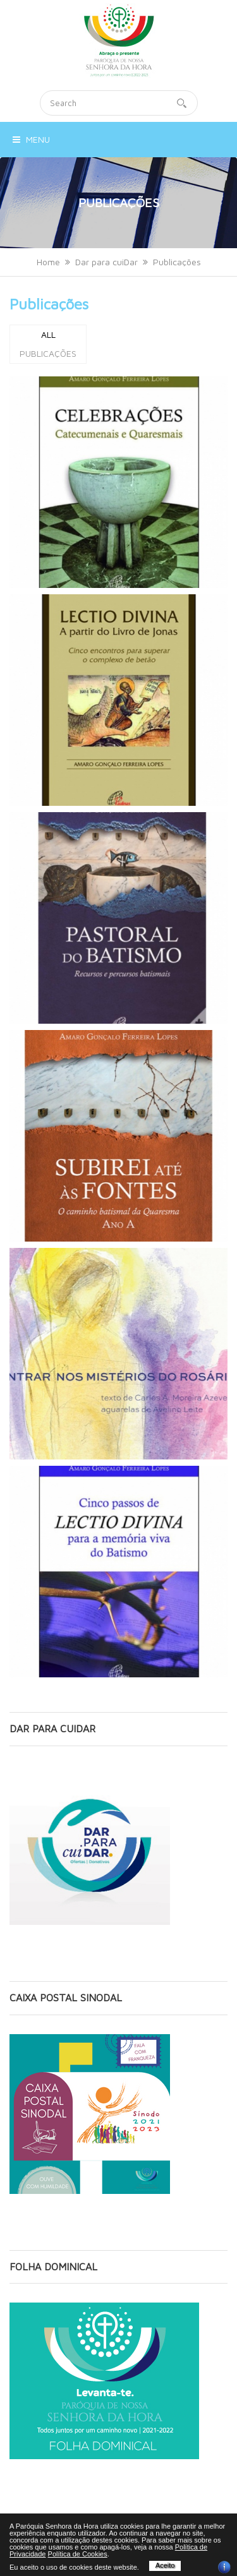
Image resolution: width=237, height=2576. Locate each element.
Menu (31, 139)
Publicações (48, 304)
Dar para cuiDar (106, 261)
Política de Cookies (77, 2554)
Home (48, 261)
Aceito (165, 2565)
